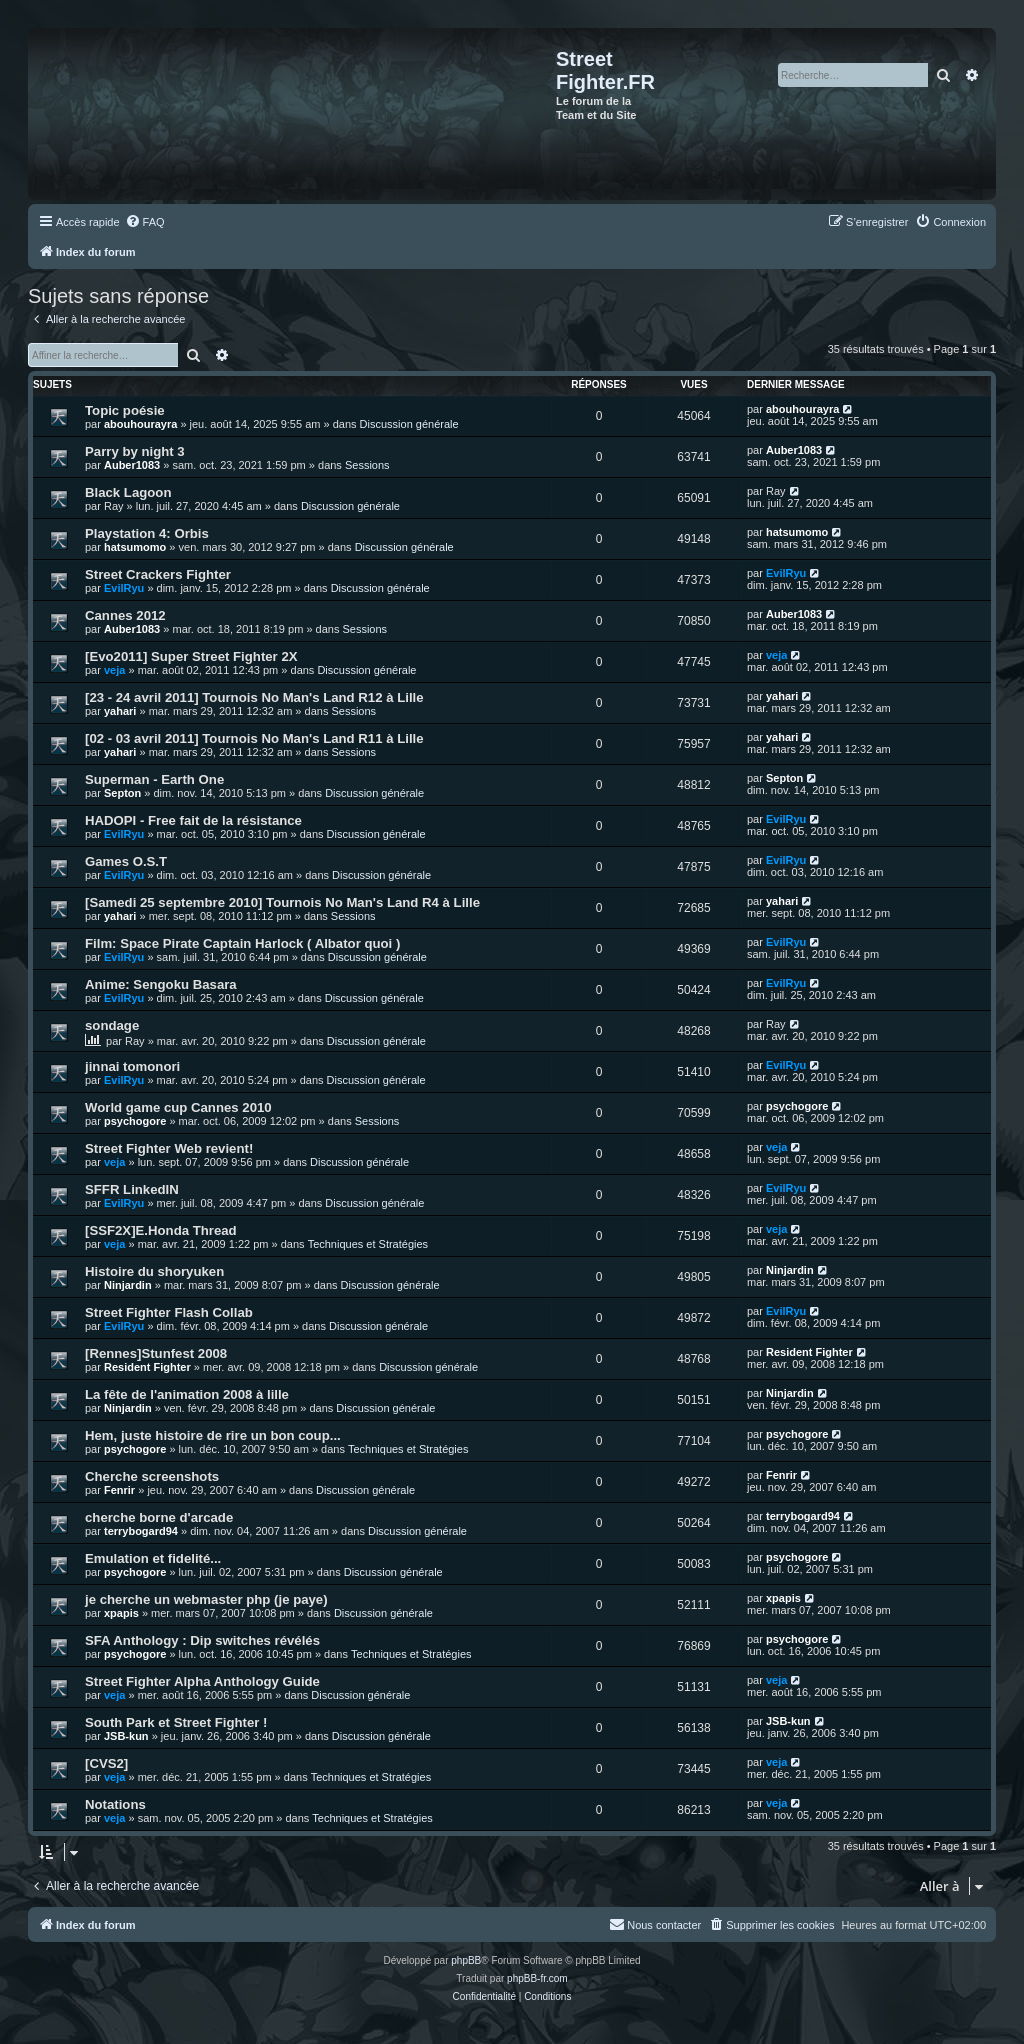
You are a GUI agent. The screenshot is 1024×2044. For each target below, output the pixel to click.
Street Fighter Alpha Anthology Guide (202, 1681)
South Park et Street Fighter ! (176, 1722)
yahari (120, 711)
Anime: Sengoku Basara (161, 984)
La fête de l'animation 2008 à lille (187, 1394)
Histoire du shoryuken (154, 1271)
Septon (122, 793)
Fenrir (119, 1490)
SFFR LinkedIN (132, 1189)
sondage (112, 1025)
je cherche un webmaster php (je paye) (206, 1599)
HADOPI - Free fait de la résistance (193, 820)
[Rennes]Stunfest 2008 (156, 1353)
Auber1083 (132, 465)
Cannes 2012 (125, 615)
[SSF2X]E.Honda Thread (161, 1230)
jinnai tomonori (132, 1066)
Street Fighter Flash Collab (169, 1312)
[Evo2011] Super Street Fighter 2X (191, 656)
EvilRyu (124, 588)
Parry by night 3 (135, 451)
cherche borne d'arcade (159, 1517)
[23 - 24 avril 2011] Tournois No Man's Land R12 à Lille (254, 697)
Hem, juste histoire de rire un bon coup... (213, 1435)
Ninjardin (128, 1285)
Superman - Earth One (154, 779)
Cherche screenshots (152, 1476)
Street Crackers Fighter (158, 574)
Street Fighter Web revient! (169, 1148)
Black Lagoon (128, 492)
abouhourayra (140, 424)
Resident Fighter (147, 1367)
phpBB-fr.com (537, 1978)
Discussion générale (409, 424)
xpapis (121, 1613)
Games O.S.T (126, 861)
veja (114, 670)
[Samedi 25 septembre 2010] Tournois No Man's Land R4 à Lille (282, 902)
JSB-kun (126, 1736)
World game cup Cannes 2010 (178, 1107)
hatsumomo (135, 547)
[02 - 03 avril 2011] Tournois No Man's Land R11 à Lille (254, 738)
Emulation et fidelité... (153, 1558)
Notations (115, 1804)
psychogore (135, 1121)
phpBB (466, 1960)
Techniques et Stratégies (368, 1244)
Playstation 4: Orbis (147, 533)
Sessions (367, 465)
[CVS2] (106, 1763)
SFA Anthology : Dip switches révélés (202, 1640)
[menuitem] (145, 222)
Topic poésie (125, 410)
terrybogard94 (141, 1531)
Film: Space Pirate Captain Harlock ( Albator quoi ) (242, 943)
